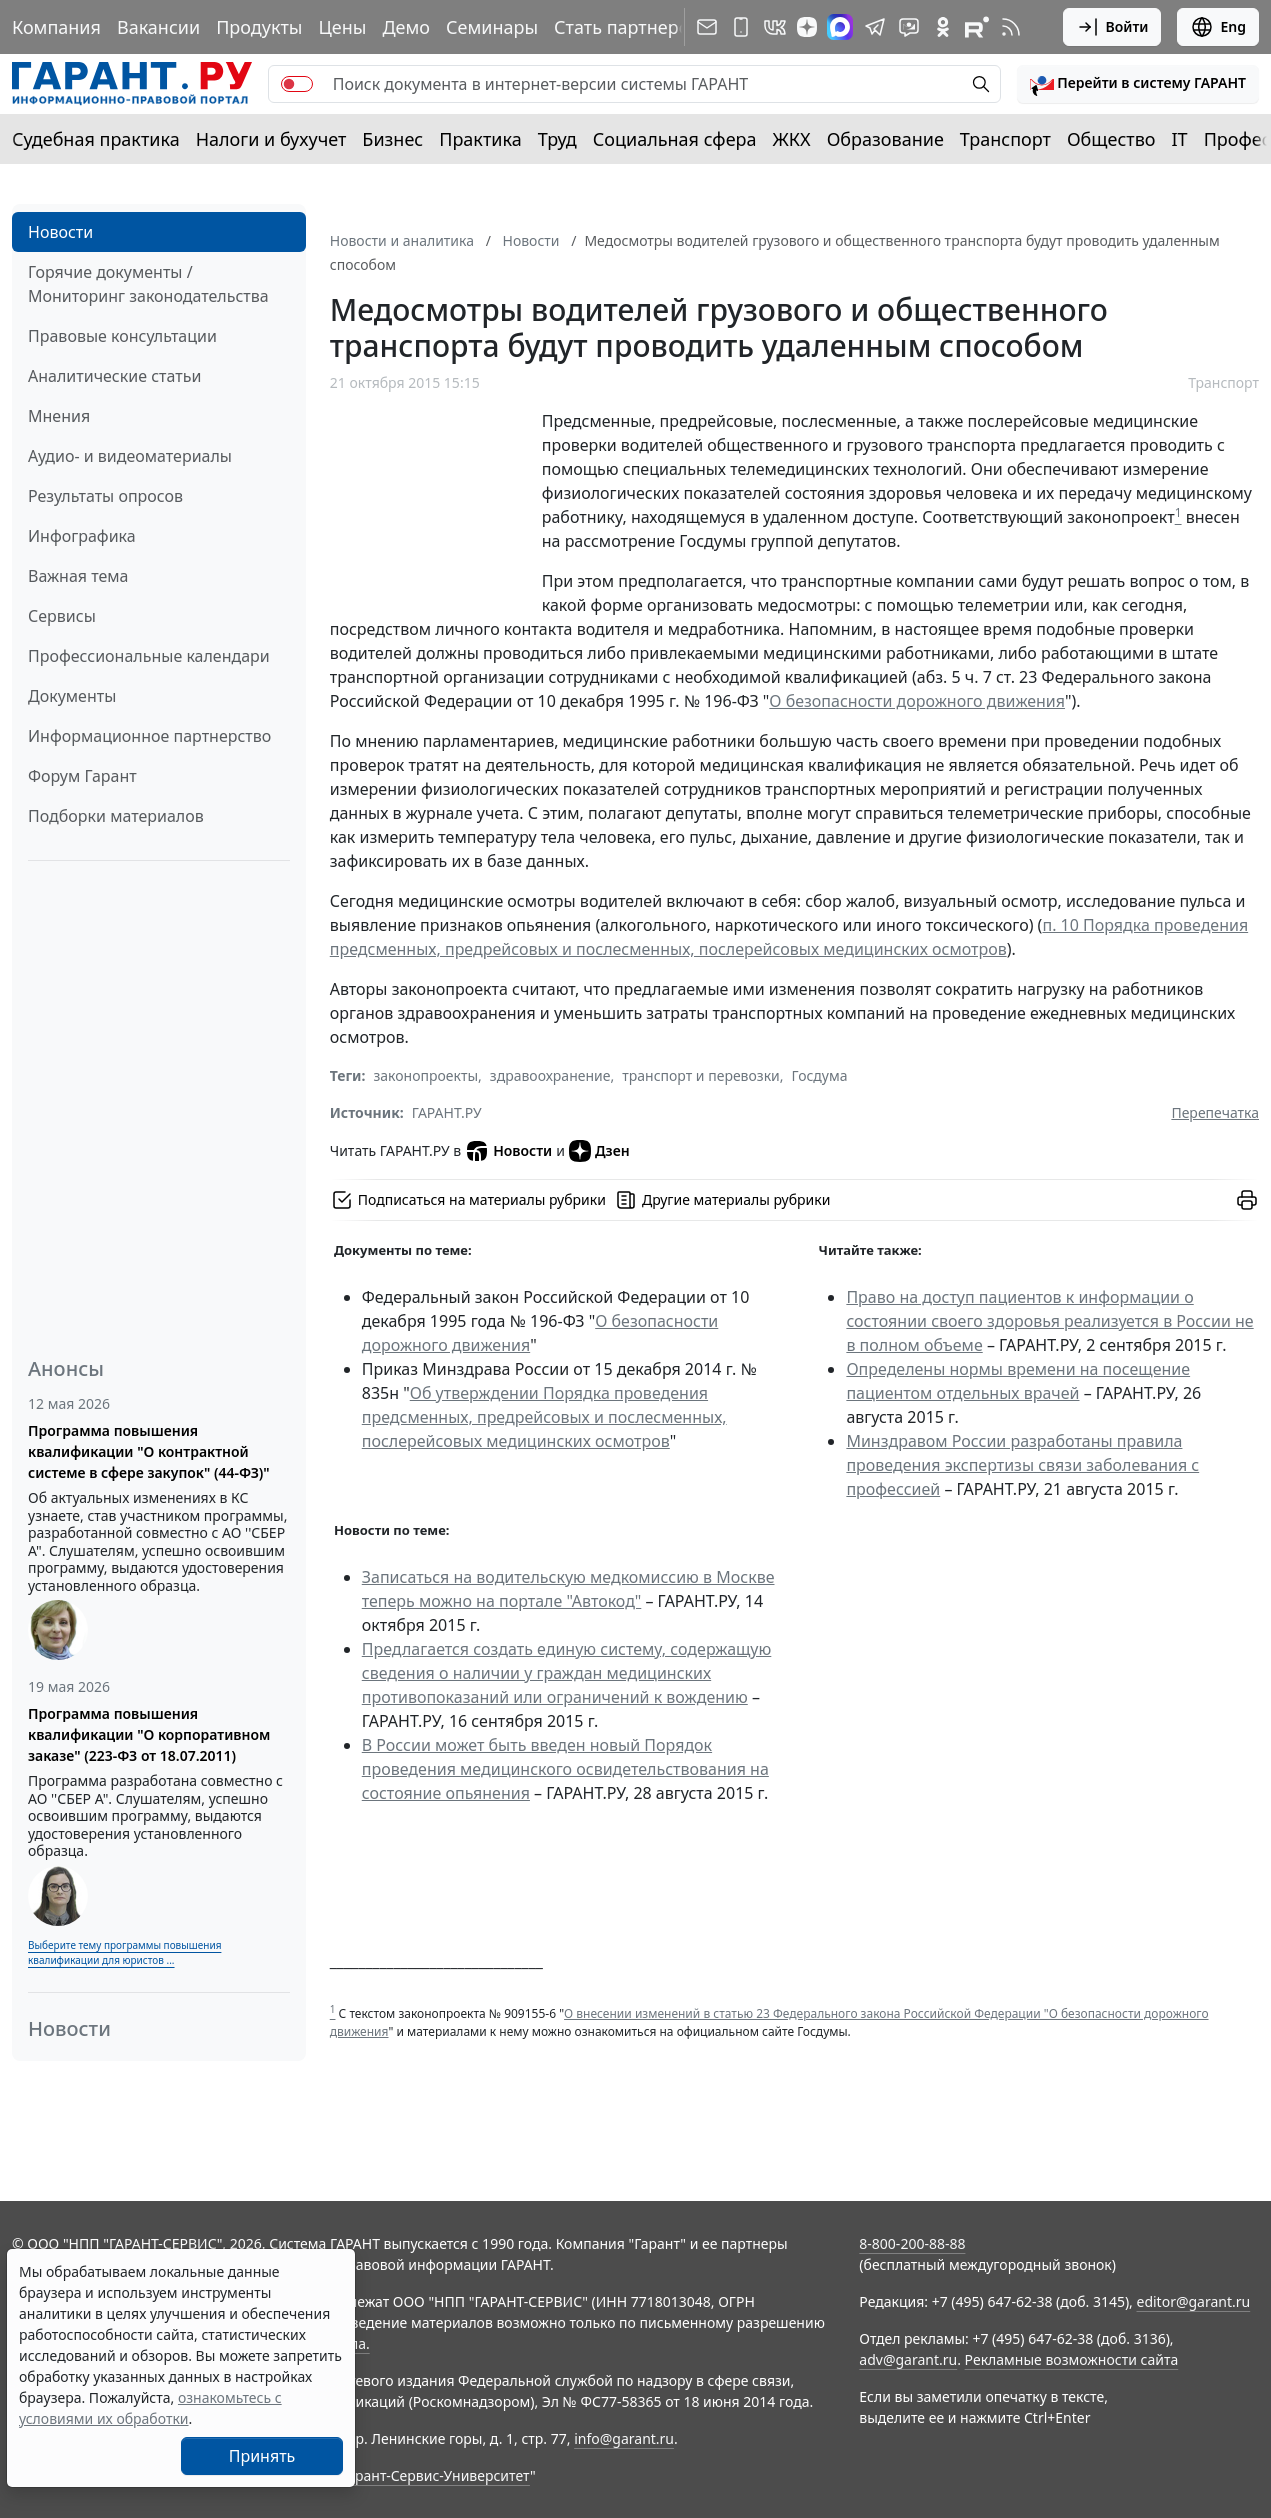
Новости (60, 232)
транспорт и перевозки (701, 1075)
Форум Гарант (82, 776)
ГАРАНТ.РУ (447, 1112)
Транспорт (1005, 139)
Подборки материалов (116, 816)
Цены (342, 27)
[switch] (297, 84)
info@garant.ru (624, 2438)
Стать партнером (628, 27)
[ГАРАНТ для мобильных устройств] (741, 27)
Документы (72, 696)
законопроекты (425, 1075)
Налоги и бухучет (271, 139)
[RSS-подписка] (1011, 27)
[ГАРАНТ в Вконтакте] (775, 27)
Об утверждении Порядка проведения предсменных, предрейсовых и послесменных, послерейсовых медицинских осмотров (544, 1417)
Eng (1218, 27)
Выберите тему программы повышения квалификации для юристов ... (124, 1952)
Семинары (492, 27)
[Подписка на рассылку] (707, 27)
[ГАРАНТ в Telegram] (875, 27)
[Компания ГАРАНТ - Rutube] (977, 27)
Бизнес (392, 139)
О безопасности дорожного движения (917, 701)
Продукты (259, 27)
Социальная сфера (675, 139)
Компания (56, 27)
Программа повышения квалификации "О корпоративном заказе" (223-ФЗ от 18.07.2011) (149, 1734)
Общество (1111, 139)
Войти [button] (1112, 27)
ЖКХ (792, 139)
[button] (1138, 84)
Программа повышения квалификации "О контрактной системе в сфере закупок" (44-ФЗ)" (149, 1451)
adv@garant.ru (908, 2359)
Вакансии (158, 27)
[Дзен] (807, 27)
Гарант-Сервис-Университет (435, 2475)
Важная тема (78, 576)
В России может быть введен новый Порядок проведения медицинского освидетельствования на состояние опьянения (565, 1769)
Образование (885, 139)
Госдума (820, 1075)
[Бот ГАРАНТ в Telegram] (909, 27)
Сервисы (62, 616)
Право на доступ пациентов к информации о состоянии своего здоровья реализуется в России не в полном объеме (1049, 1321)
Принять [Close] (262, 2456)
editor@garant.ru (1194, 2301)
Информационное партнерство (149, 736)
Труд (557, 139)
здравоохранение (550, 1075)
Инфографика (82, 536)
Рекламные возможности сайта (1072, 2359)
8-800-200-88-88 (912, 2243)
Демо (406, 27)
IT (1180, 139)
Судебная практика (96, 139)
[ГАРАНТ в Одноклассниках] (943, 27)
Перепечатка (1215, 1112)
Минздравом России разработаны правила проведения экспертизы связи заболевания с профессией (1022, 1465)
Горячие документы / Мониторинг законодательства (148, 284)
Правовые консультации (122, 336)
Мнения (59, 416)
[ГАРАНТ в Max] (840, 27)
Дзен (599, 1151)
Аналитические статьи (114, 376)
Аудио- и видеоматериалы (130, 456)
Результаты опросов (105, 496)
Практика (480, 139)
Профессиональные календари (149, 656)
